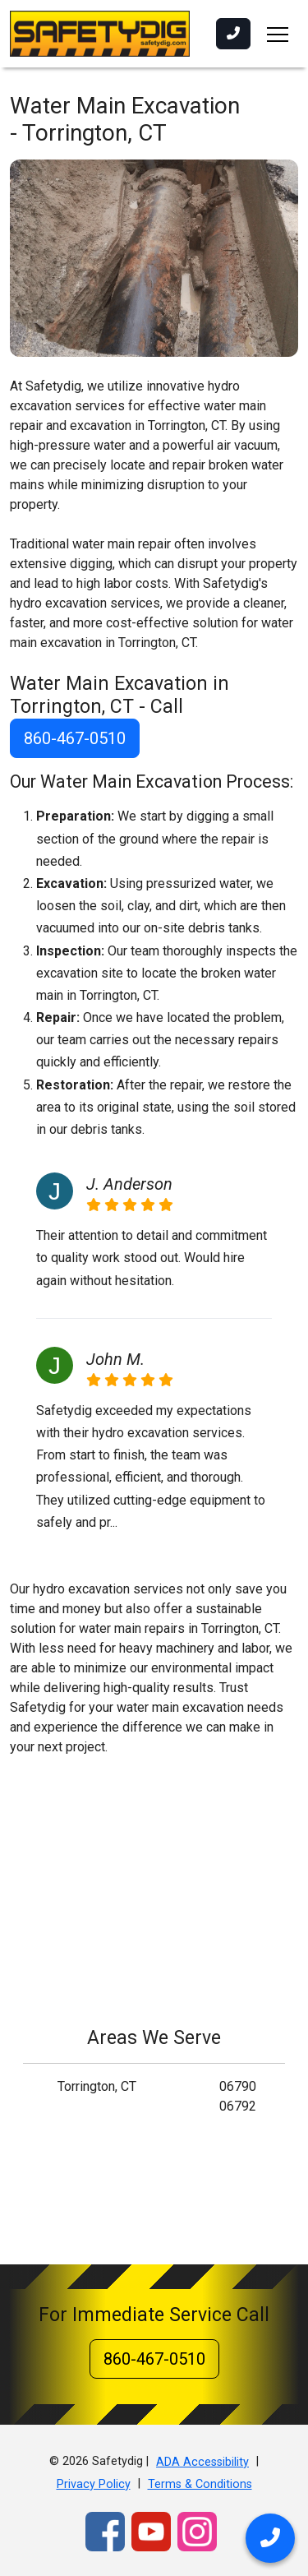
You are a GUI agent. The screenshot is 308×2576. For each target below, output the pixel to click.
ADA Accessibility (202, 2462)
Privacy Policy (94, 2484)
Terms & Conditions (200, 2484)
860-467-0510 (75, 738)
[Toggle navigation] (277, 34)
